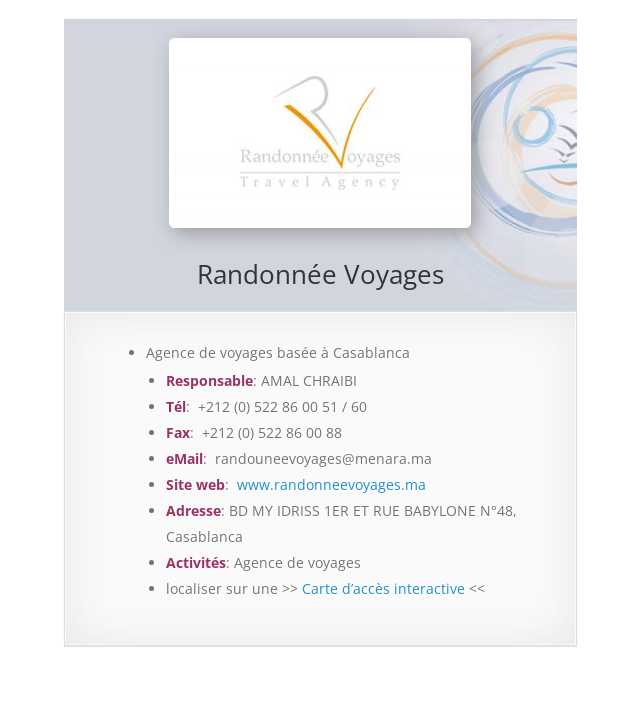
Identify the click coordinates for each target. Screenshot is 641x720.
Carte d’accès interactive (383, 588)
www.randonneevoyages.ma (331, 484)
